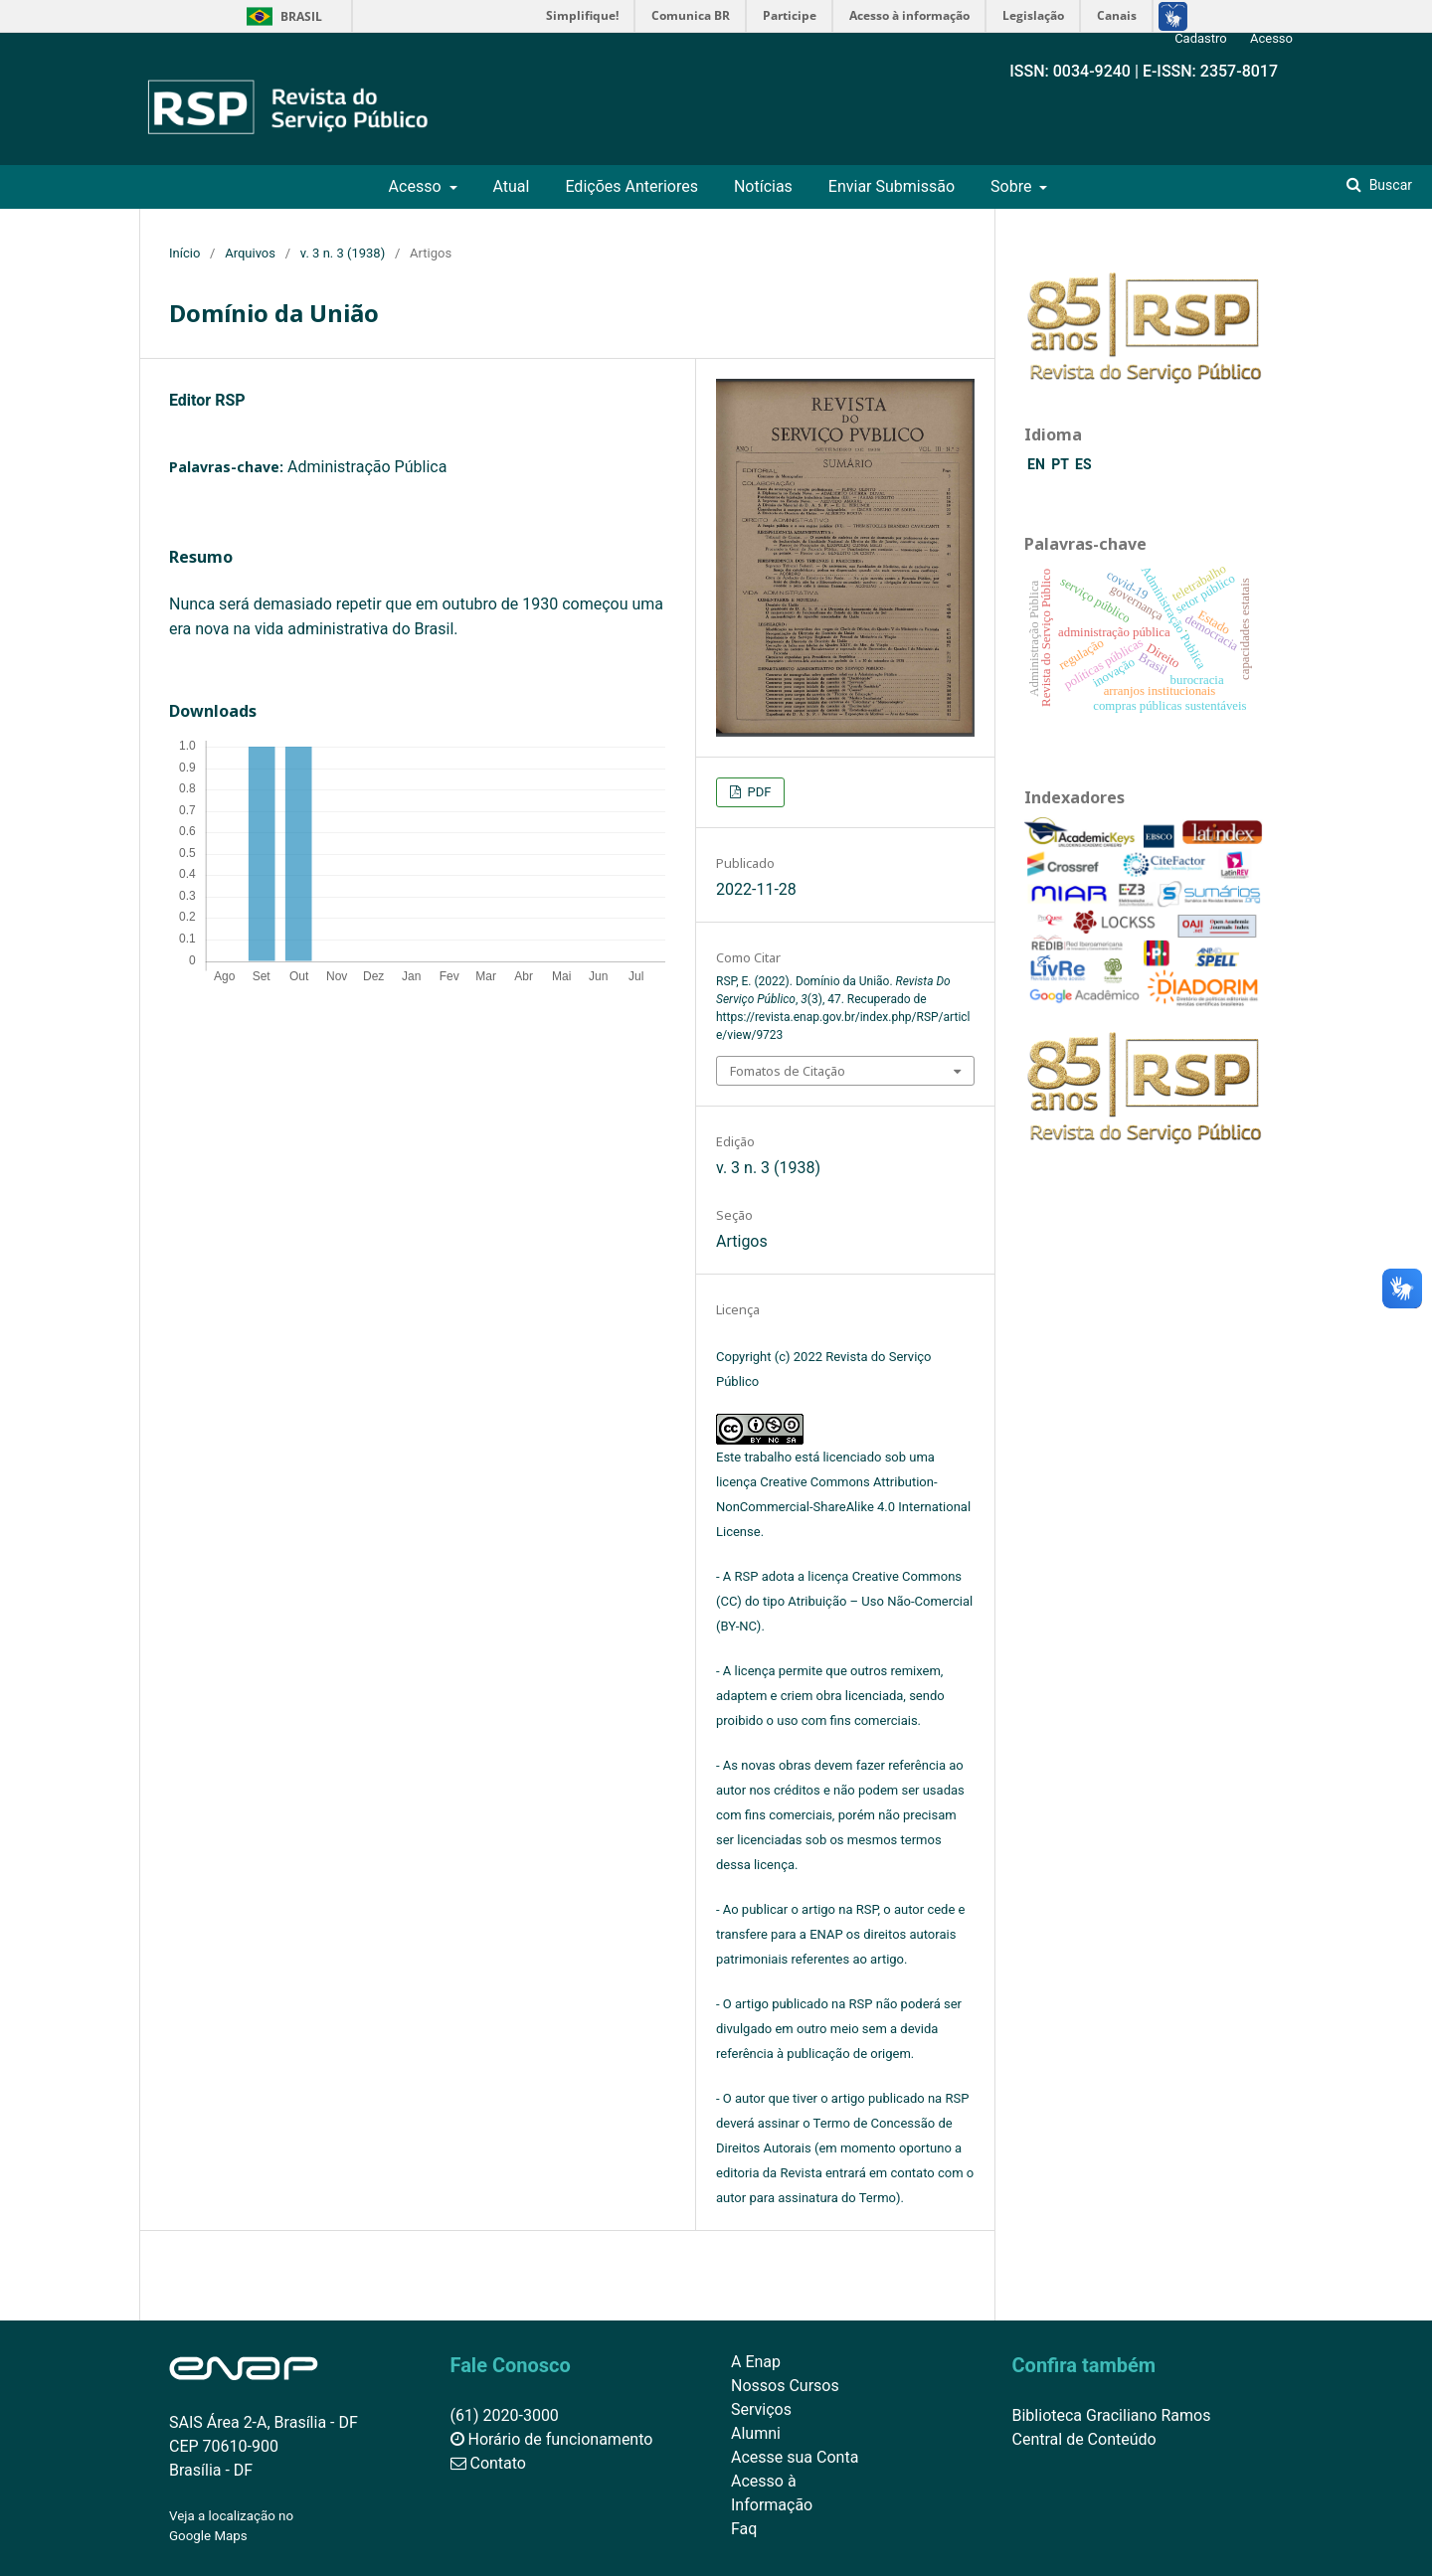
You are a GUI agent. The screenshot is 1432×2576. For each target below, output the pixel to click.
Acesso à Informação (771, 2493)
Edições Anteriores (631, 186)
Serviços (761, 2409)
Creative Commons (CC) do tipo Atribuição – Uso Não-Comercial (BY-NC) (844, 1601)
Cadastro (1200, 38)
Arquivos (250, 253)
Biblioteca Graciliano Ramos (1111, 2415)
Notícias (763, 186)
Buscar (1388, 185)
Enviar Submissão (891, 186)
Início (184, 253)
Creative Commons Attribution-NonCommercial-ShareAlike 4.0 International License (843, 1506)
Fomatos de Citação (787, 1071)
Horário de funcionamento (551, 2439)
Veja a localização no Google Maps (231, 2525)
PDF (757, 791)
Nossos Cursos (785, 2385)
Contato (488, 2463)
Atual (510, 186)
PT (1061, 464)
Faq (744, 2528)
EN (1037, 464)
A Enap (756, 2361)
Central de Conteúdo (1084, 2439)
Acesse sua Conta (794, 2457)
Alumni (756, 2433)
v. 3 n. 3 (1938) (342, 253)
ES (1083, 464)
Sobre (1012, 186)
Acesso (417, 186)
